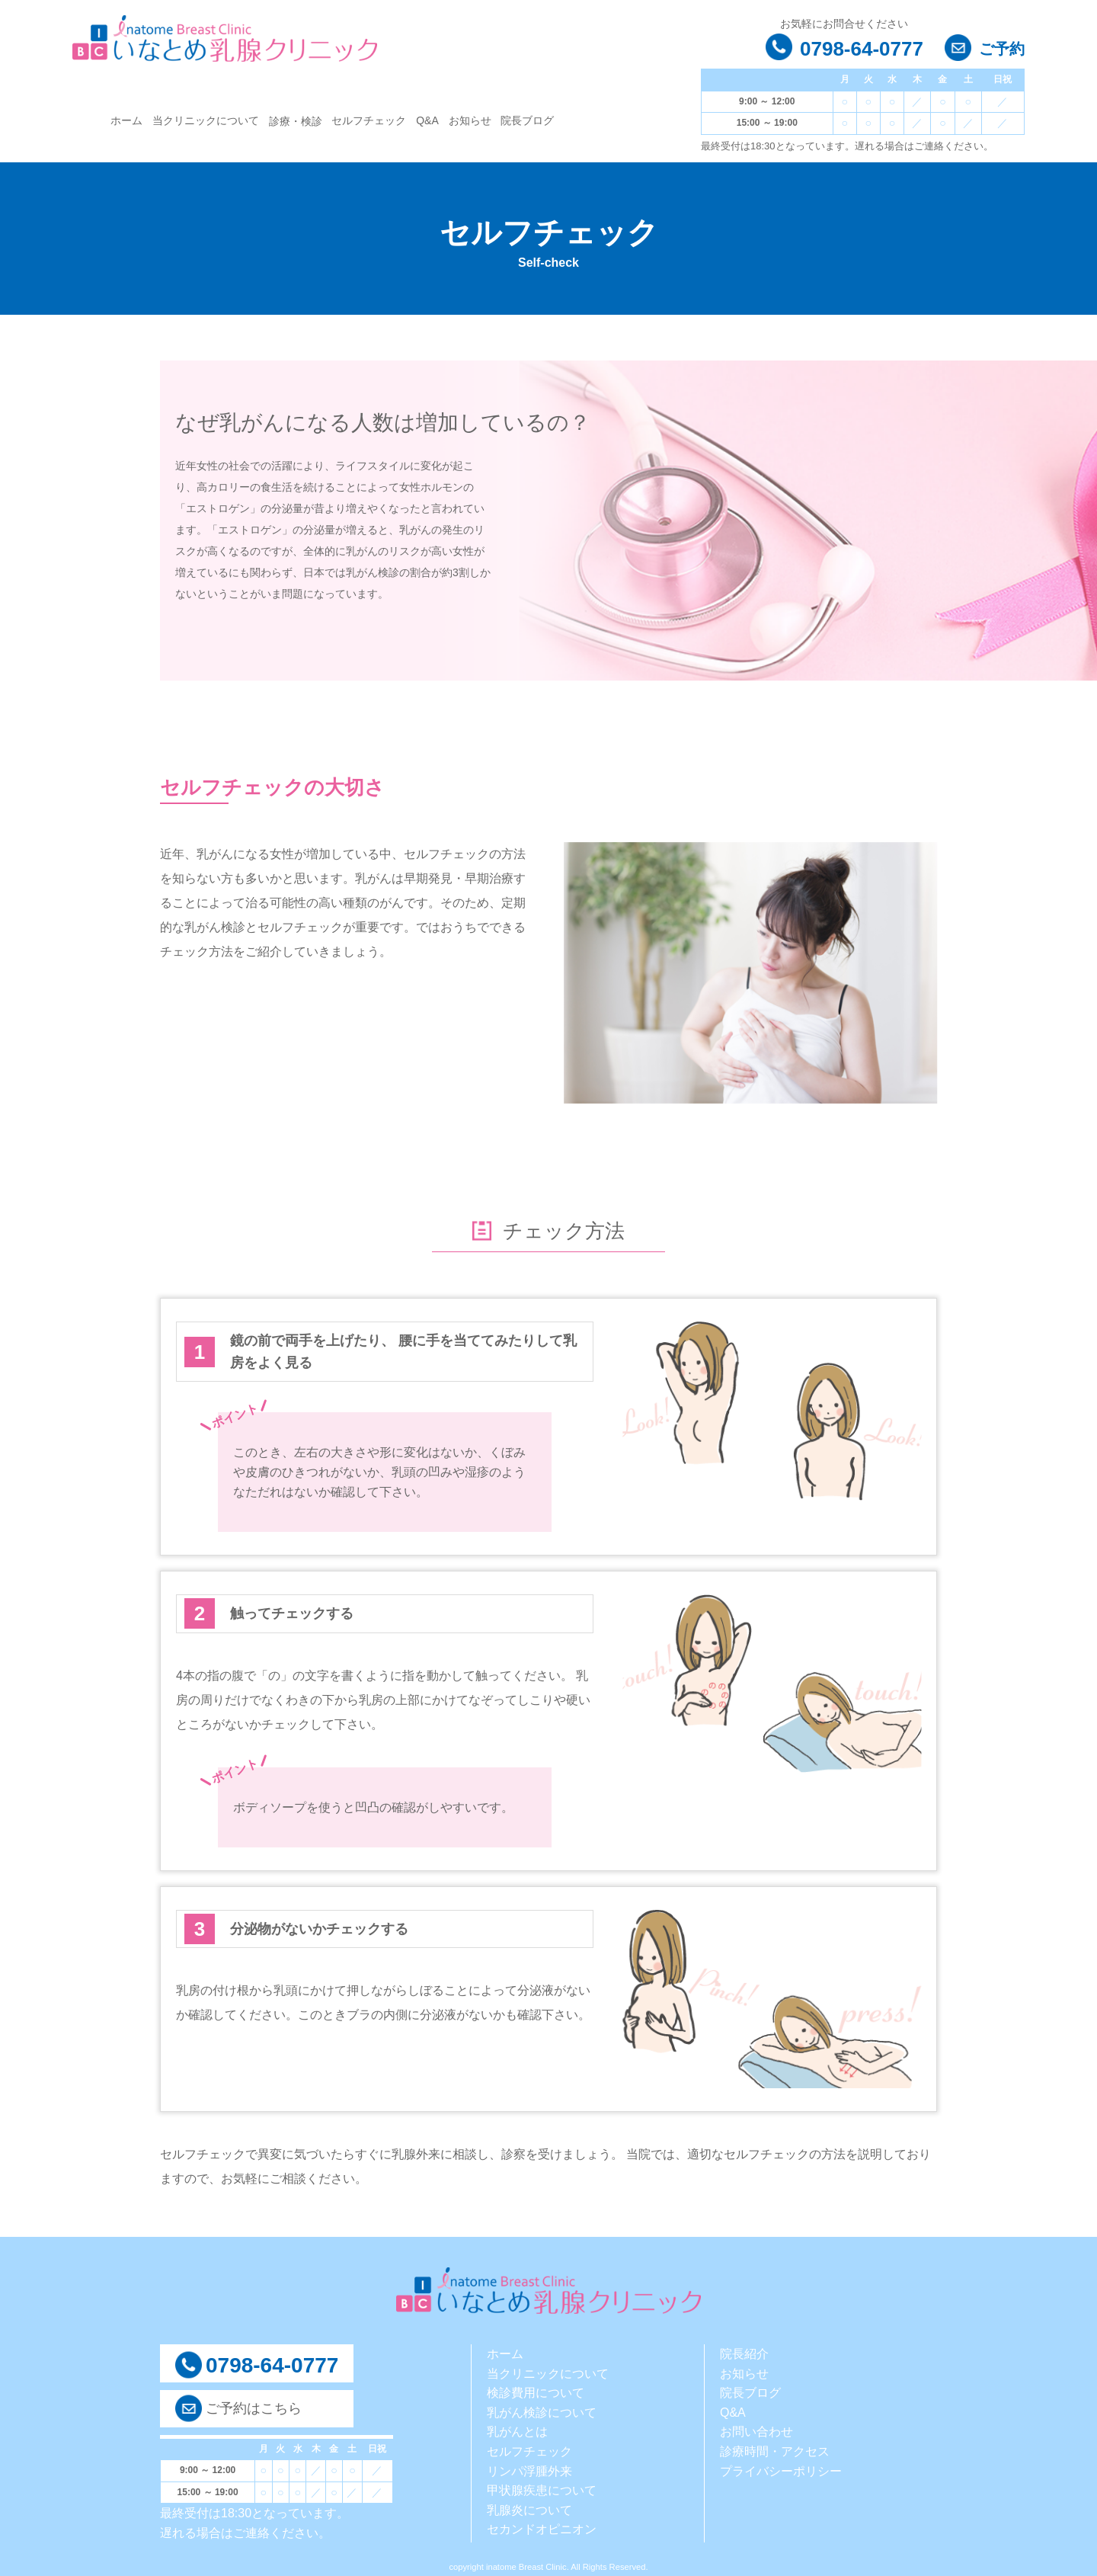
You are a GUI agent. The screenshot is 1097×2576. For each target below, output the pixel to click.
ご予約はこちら (254, 2408)
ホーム (126, 120)
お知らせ (470, 120)
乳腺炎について (529, 2510)
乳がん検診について (541, 2412)
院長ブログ (527, 120)
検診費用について (535, 2392)
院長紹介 (744, 2353)
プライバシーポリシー (781, 2471)
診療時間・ (750, 2451)
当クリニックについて (205, 120)
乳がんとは (517, 2431)
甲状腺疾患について (541, 2490)
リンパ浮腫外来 (529, 2471)
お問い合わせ (756, 2431)
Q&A (427, 120)
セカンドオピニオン (541, 2529)
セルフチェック (368, 120)
